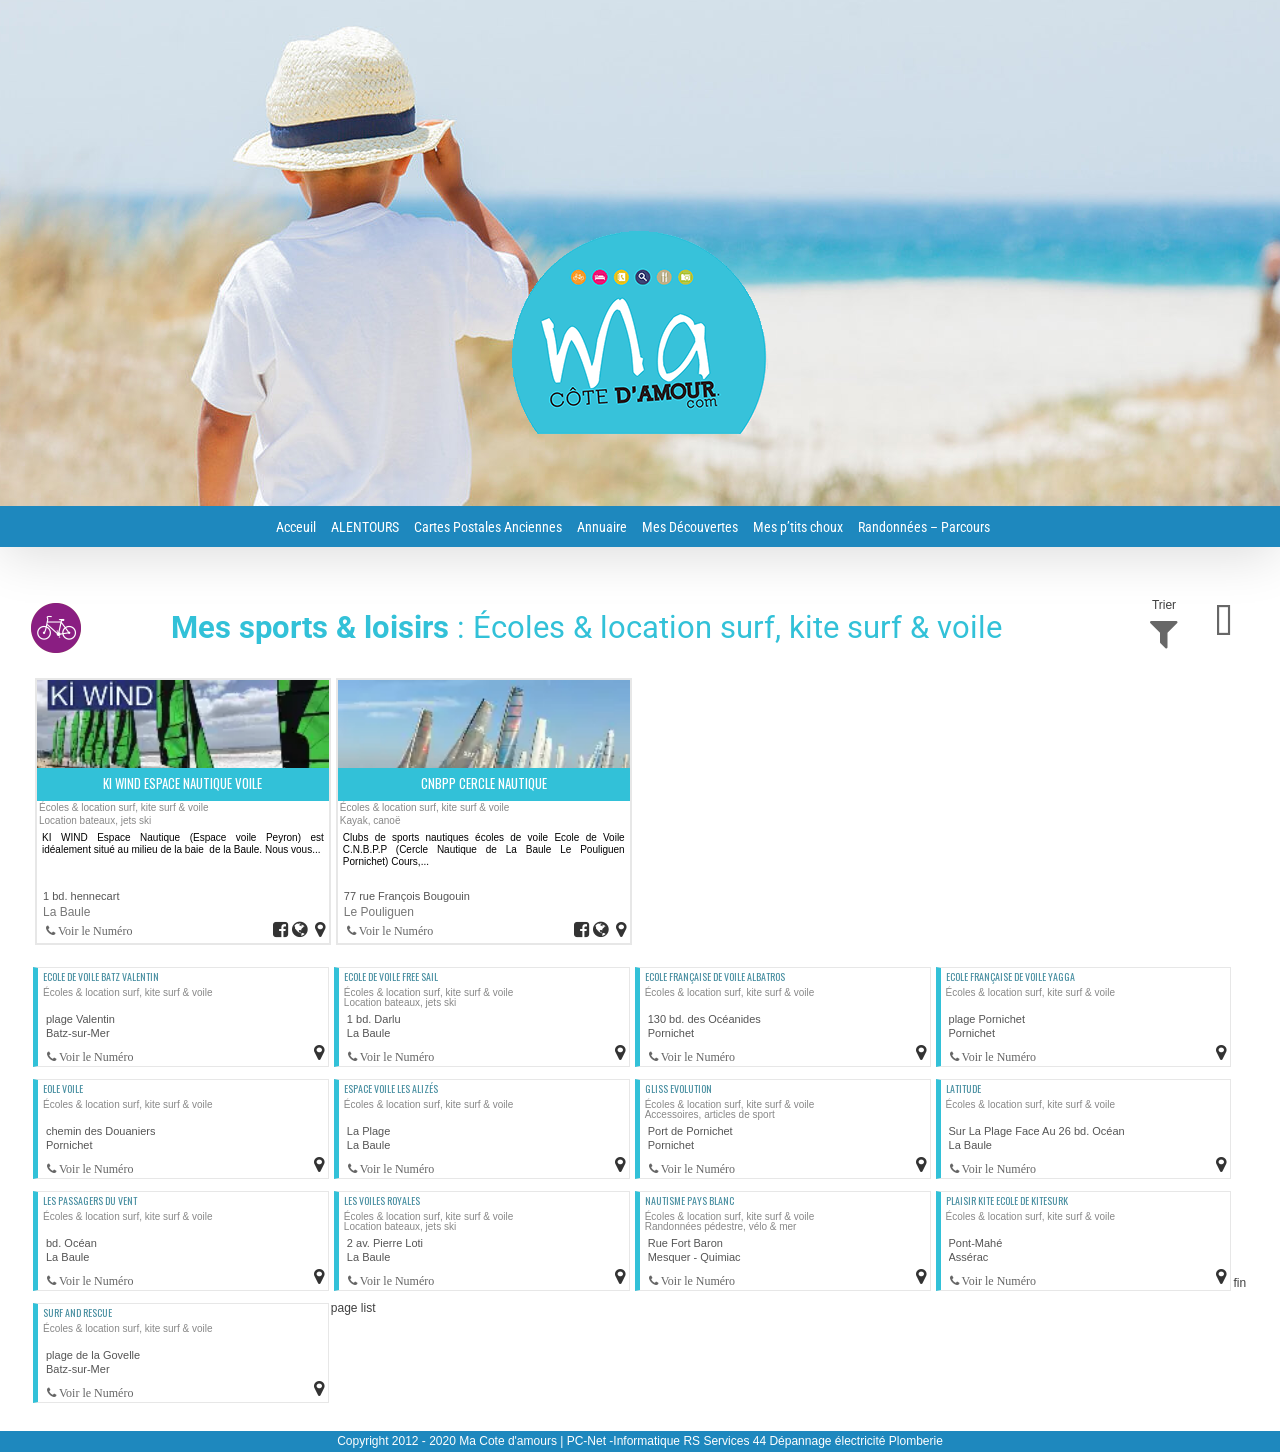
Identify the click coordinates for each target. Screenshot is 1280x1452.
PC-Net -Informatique (623, 1441)
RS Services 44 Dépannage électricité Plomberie (812, 1441)
